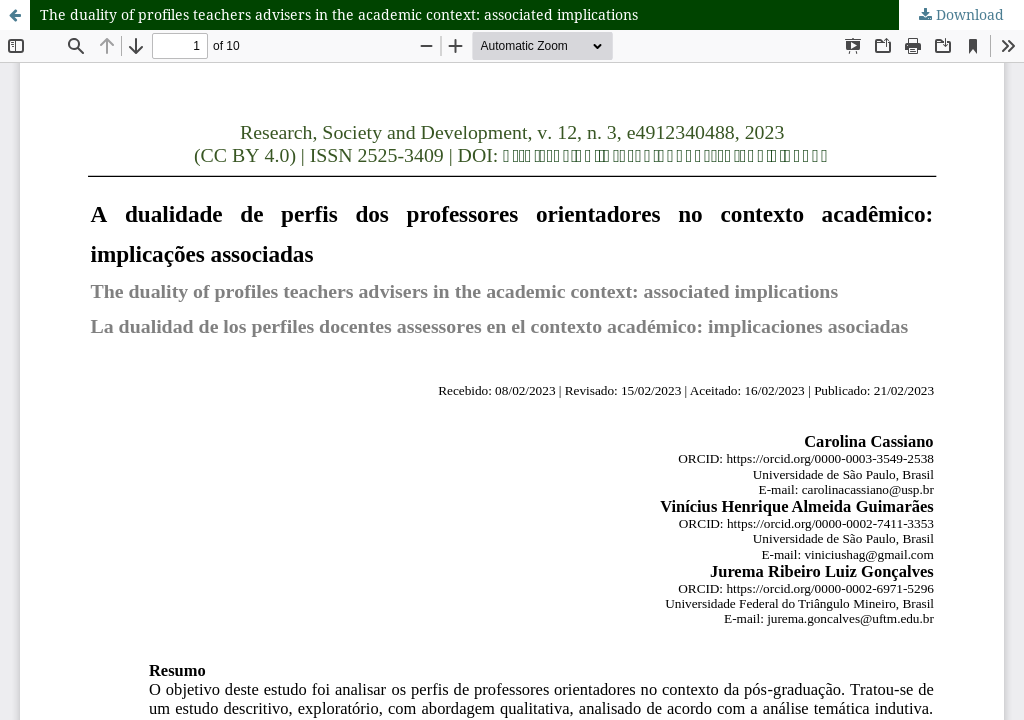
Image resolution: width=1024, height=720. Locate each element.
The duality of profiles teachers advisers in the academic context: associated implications (339, 14)
